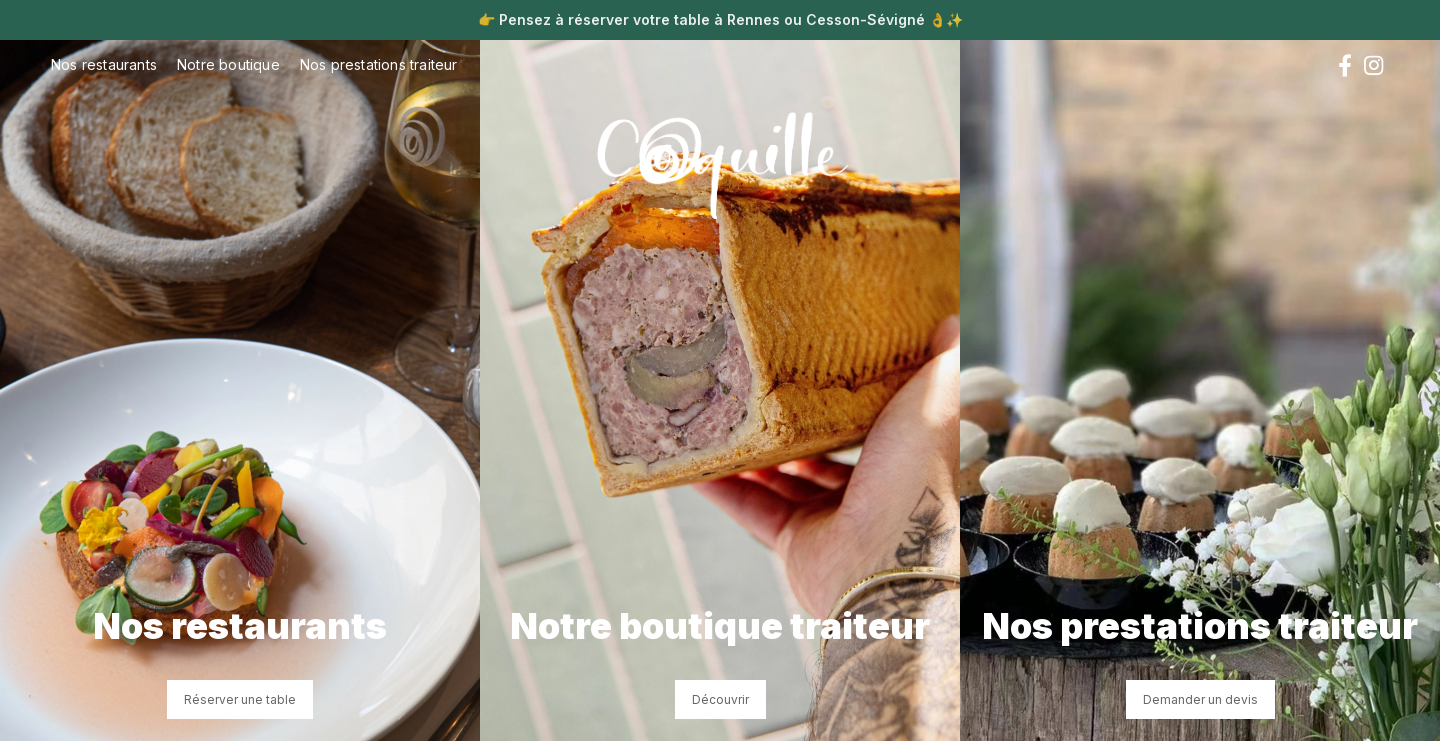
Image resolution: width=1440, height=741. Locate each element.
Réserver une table (240, 699)
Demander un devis (1200, 699)
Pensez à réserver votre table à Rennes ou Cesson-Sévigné (712, 19)
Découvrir (720, 699)
